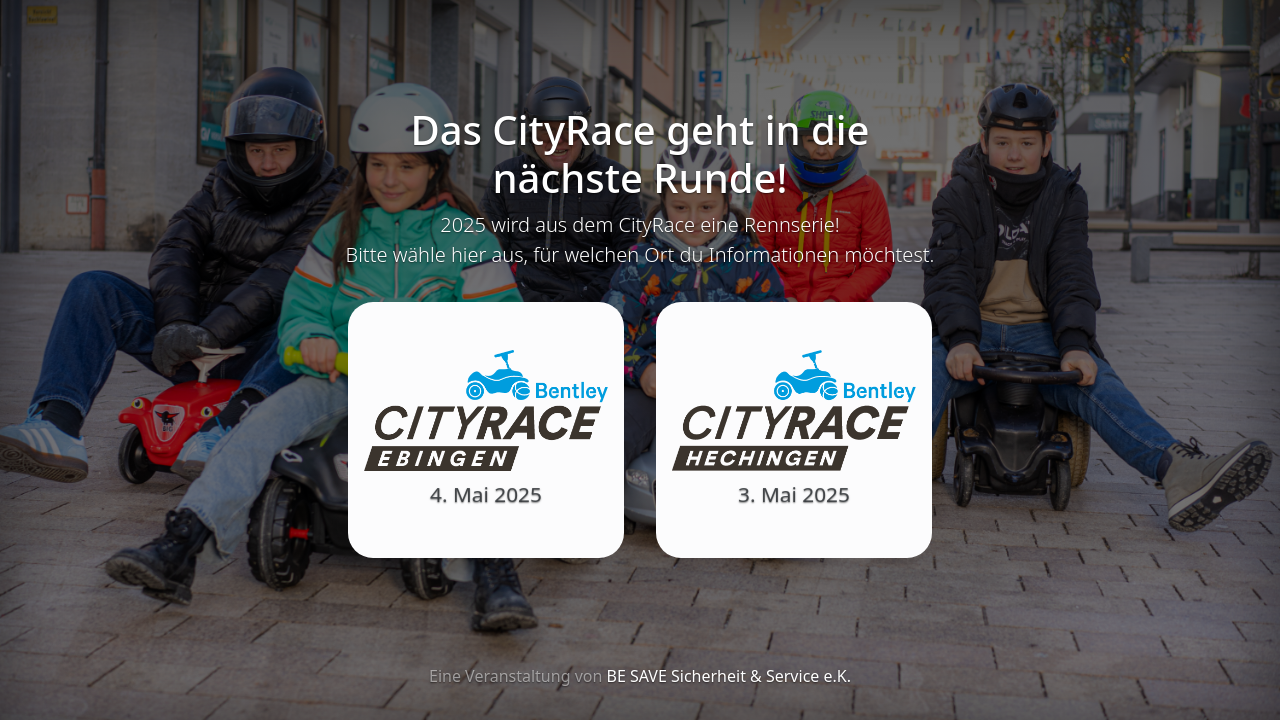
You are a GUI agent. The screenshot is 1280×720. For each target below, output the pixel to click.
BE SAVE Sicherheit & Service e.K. (729, 676)
